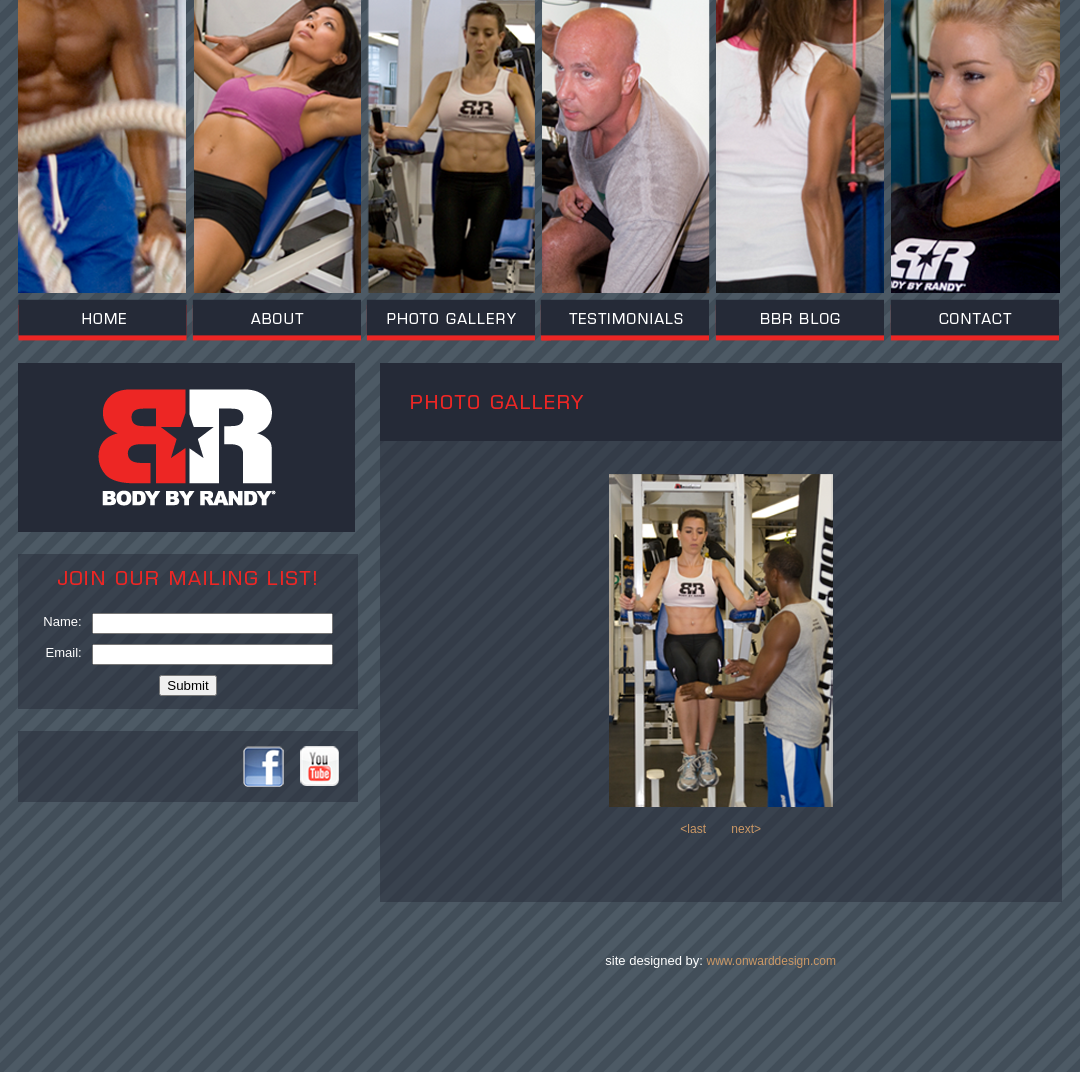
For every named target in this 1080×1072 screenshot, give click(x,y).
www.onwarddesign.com (771, 961)
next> (746, 829)
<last (693, 829)
